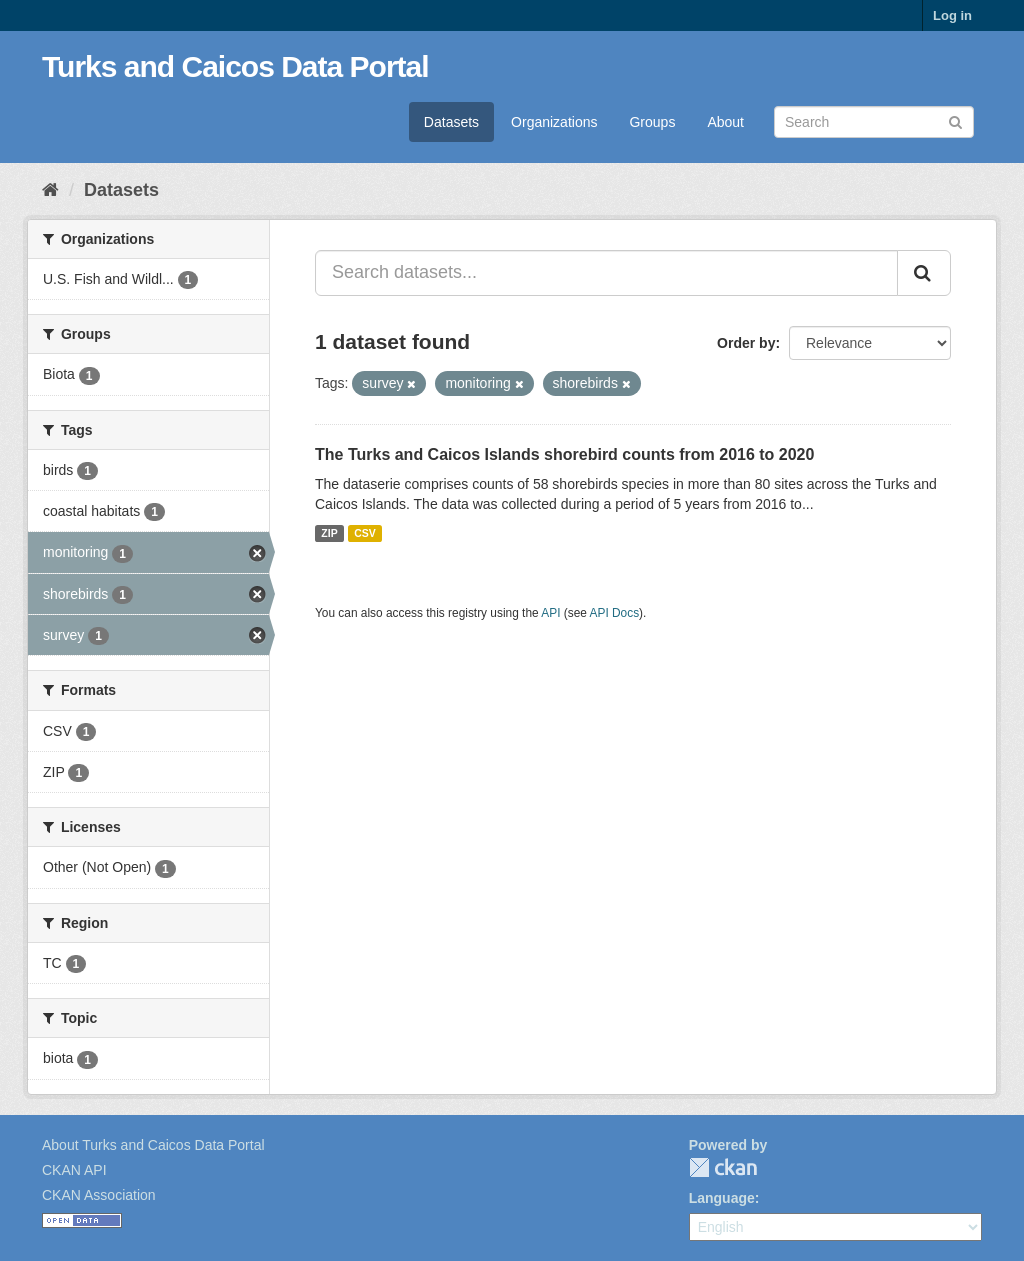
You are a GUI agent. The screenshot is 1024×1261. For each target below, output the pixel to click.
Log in (952, 15)
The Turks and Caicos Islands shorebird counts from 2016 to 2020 (564, 454)
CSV (365, 533)
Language (722, 1198)
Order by (746, 343)
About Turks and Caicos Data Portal (153, 1145)
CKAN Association (99, 1195)
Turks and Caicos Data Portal (235, 66)
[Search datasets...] (606, 273)
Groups (652, 122)
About (725, 122)
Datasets (451, 122)
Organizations (554, 122)
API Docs (615, 613)
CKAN (723, 1167)
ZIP (329, 533)
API (550, 613)
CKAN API (74, 1170)
